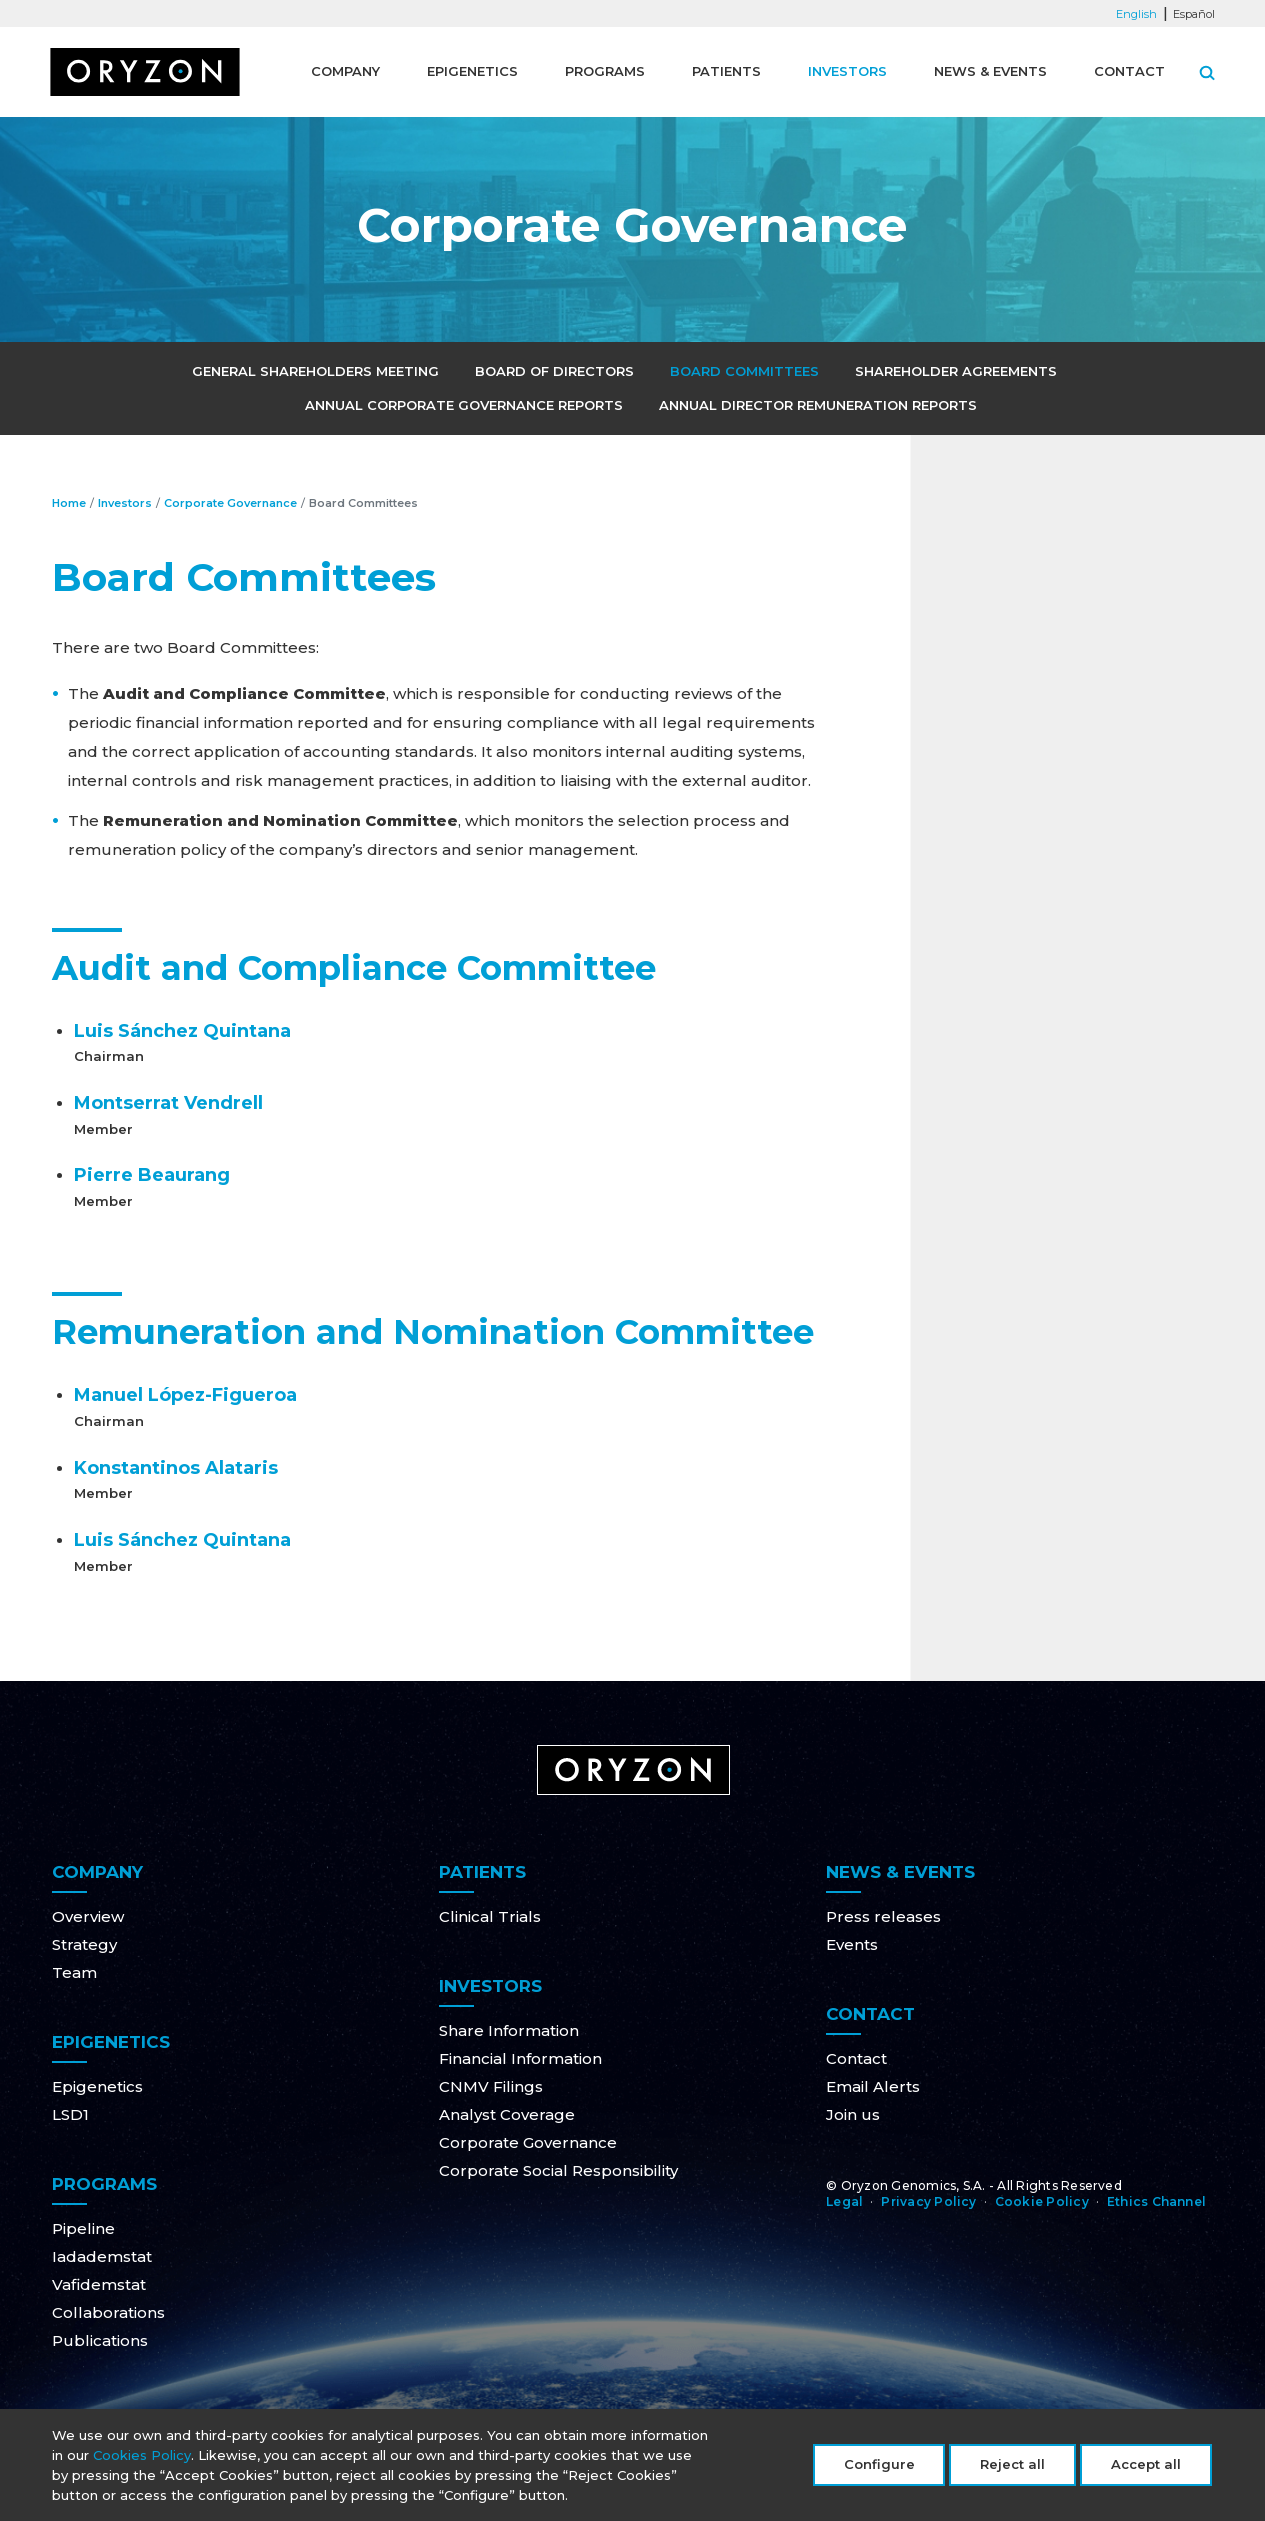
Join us (853, 2114)
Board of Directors (554, 371)
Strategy (84, 1944)
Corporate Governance (230, 503)
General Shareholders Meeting (315, 371)
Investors (847, 71)
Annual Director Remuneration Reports (818, 405)
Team (74, 1972)
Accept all (1146, 2468)
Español (1194, 14)
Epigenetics (472, 71)
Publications (100, 2340)
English (1136, 14)
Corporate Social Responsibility (558, 2170)
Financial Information (520, 2058)
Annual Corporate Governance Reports (464, 405)
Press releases (883, 1916)
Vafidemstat (99, 2284)
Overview (88, 1916)
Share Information (509, 2030)
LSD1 (70, 2114)
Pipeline (83, 2228)
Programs (605, 71)
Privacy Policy (928, 2201)
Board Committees (744, 371)
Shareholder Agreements (956, 371)
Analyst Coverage (507, 2114)
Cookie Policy (1042, 2201)
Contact (1129, 71)
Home (69, 503)
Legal (844, 2201)
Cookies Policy (142, 2459)
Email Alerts (873, 2086)
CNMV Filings (491, 2086)
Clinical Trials (490, 1916)
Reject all (1012, 2468)
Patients (726, 71)
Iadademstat (102, 2256)
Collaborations (108, 2312)
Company (345, 71)
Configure (879, 2468)
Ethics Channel (1156, 2201)
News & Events (990, 71)
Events (852, 1944)
